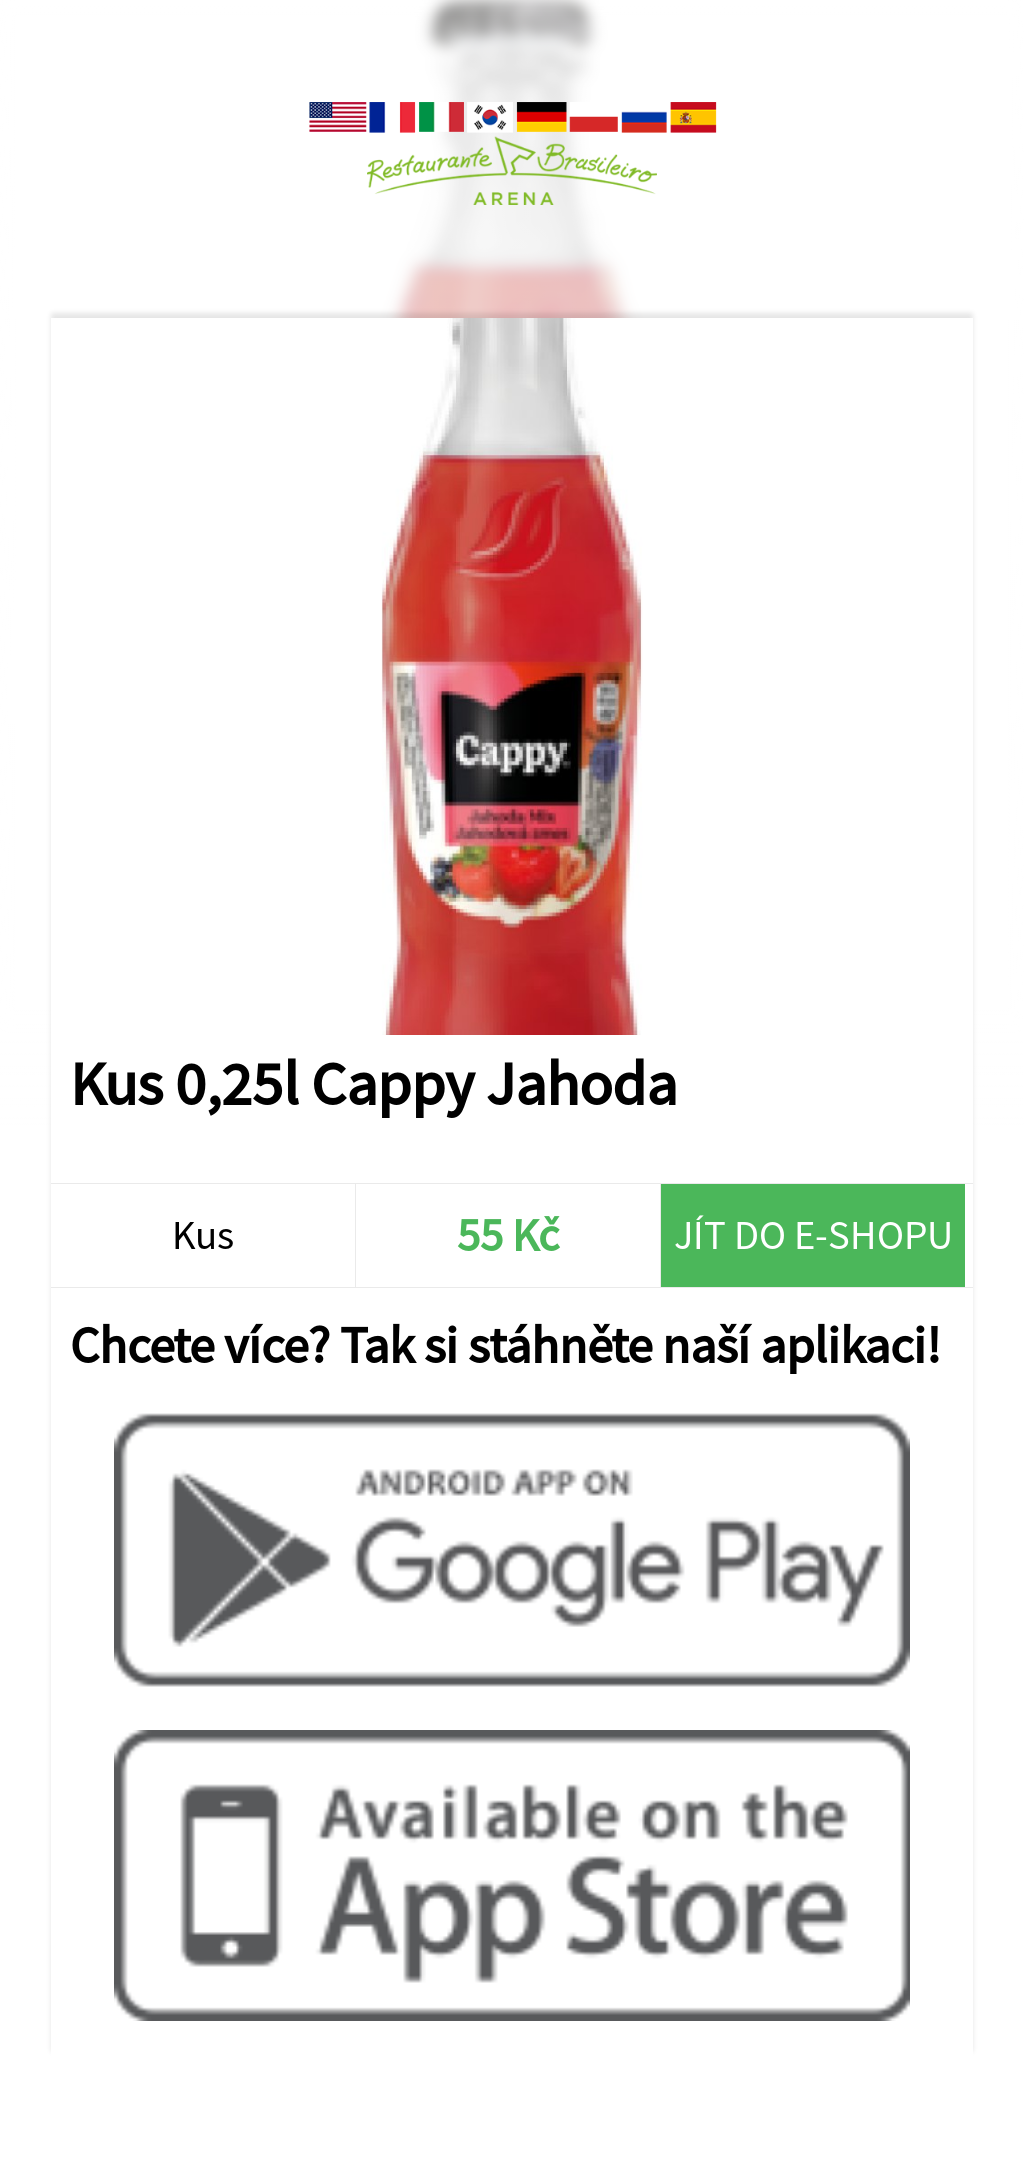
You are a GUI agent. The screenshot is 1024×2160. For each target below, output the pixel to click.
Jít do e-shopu (813, 1234)
